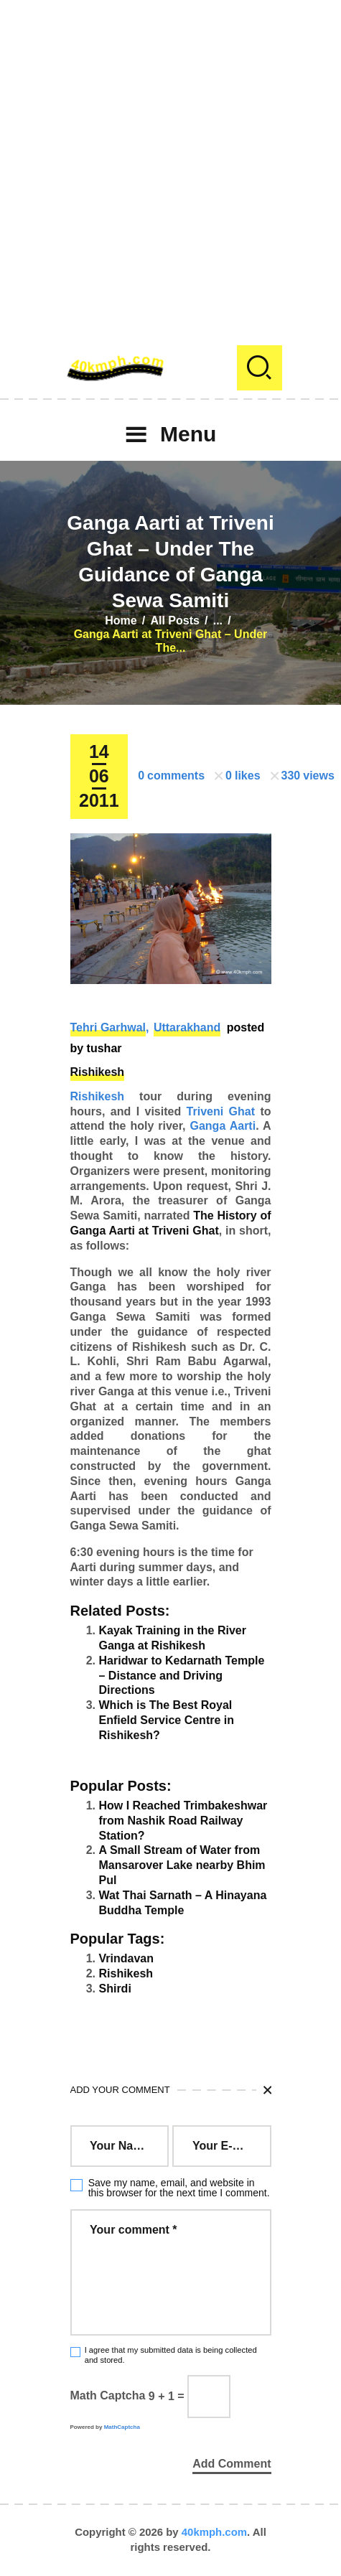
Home (120, 620)
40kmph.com (214, 2532)
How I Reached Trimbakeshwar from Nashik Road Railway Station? (183, 1820)
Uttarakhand (187, 1027)
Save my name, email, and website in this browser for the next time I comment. (179, 2188)
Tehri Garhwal (108, 1027)
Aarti (243, 1126)
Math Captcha (108, 2396)
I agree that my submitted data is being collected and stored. (171, 2355)
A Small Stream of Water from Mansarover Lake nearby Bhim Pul (182, 1865)
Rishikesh (97, 1072)
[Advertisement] (170, 170)
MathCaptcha (122, 2427)
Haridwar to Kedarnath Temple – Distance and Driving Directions (182, 1675)
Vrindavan (126, 1958)
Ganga (208, 1126)
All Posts (174, 620)
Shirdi (115, 1988)
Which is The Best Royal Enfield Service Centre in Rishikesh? (167, 1720)
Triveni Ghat (221, 1111)
